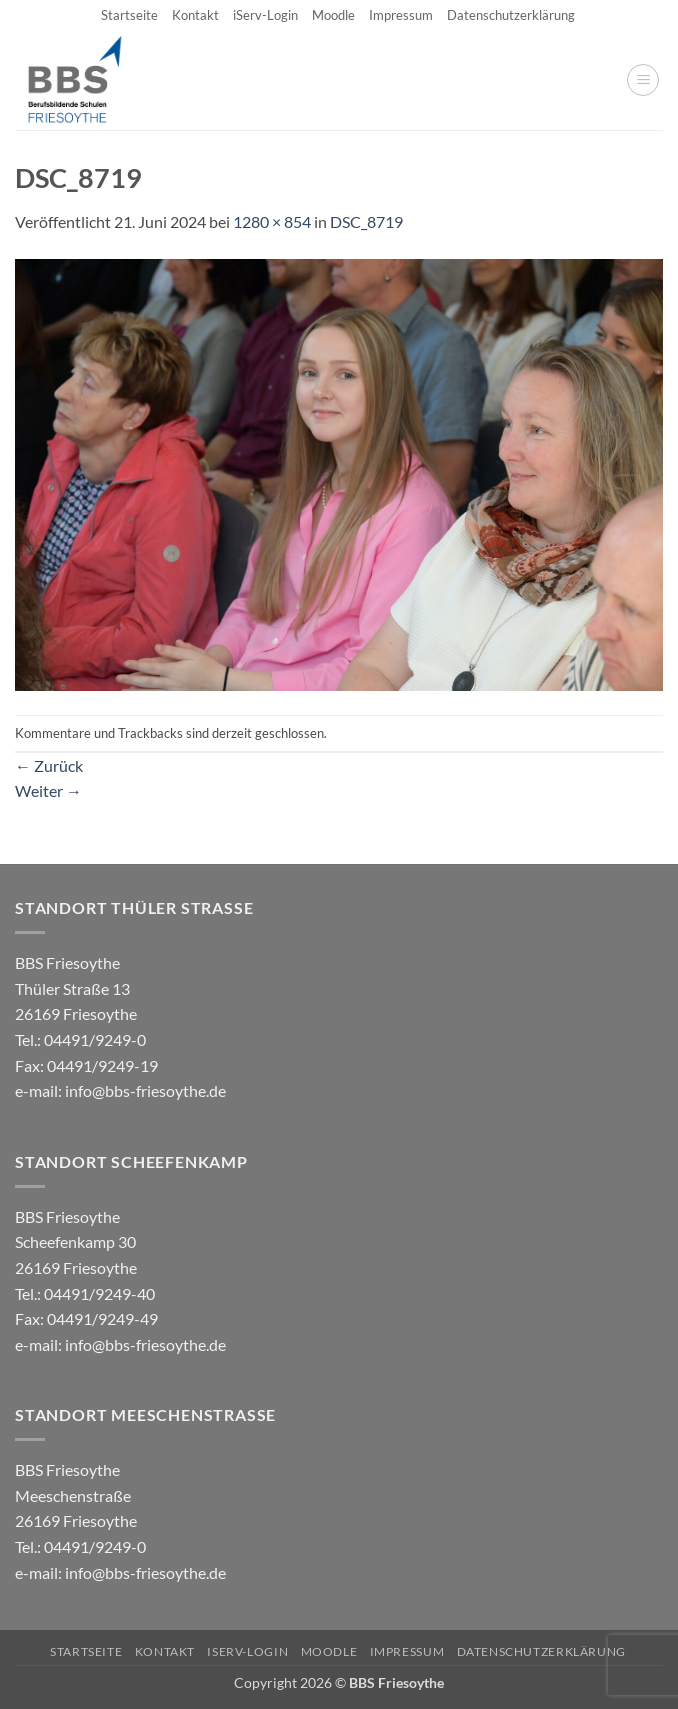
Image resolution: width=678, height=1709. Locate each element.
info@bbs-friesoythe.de (145, 1090)
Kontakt (195, 15)
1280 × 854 (272, 221)
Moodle (333, 15)
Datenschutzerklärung (511, 15)
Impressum (401, 15)
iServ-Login (265, 15)
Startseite (129, 15)
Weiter (48, 790)
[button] (643, 80)
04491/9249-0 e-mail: (86, 1065)
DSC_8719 (366, 221)
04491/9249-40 (99, 1293)
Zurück (49, 765)
